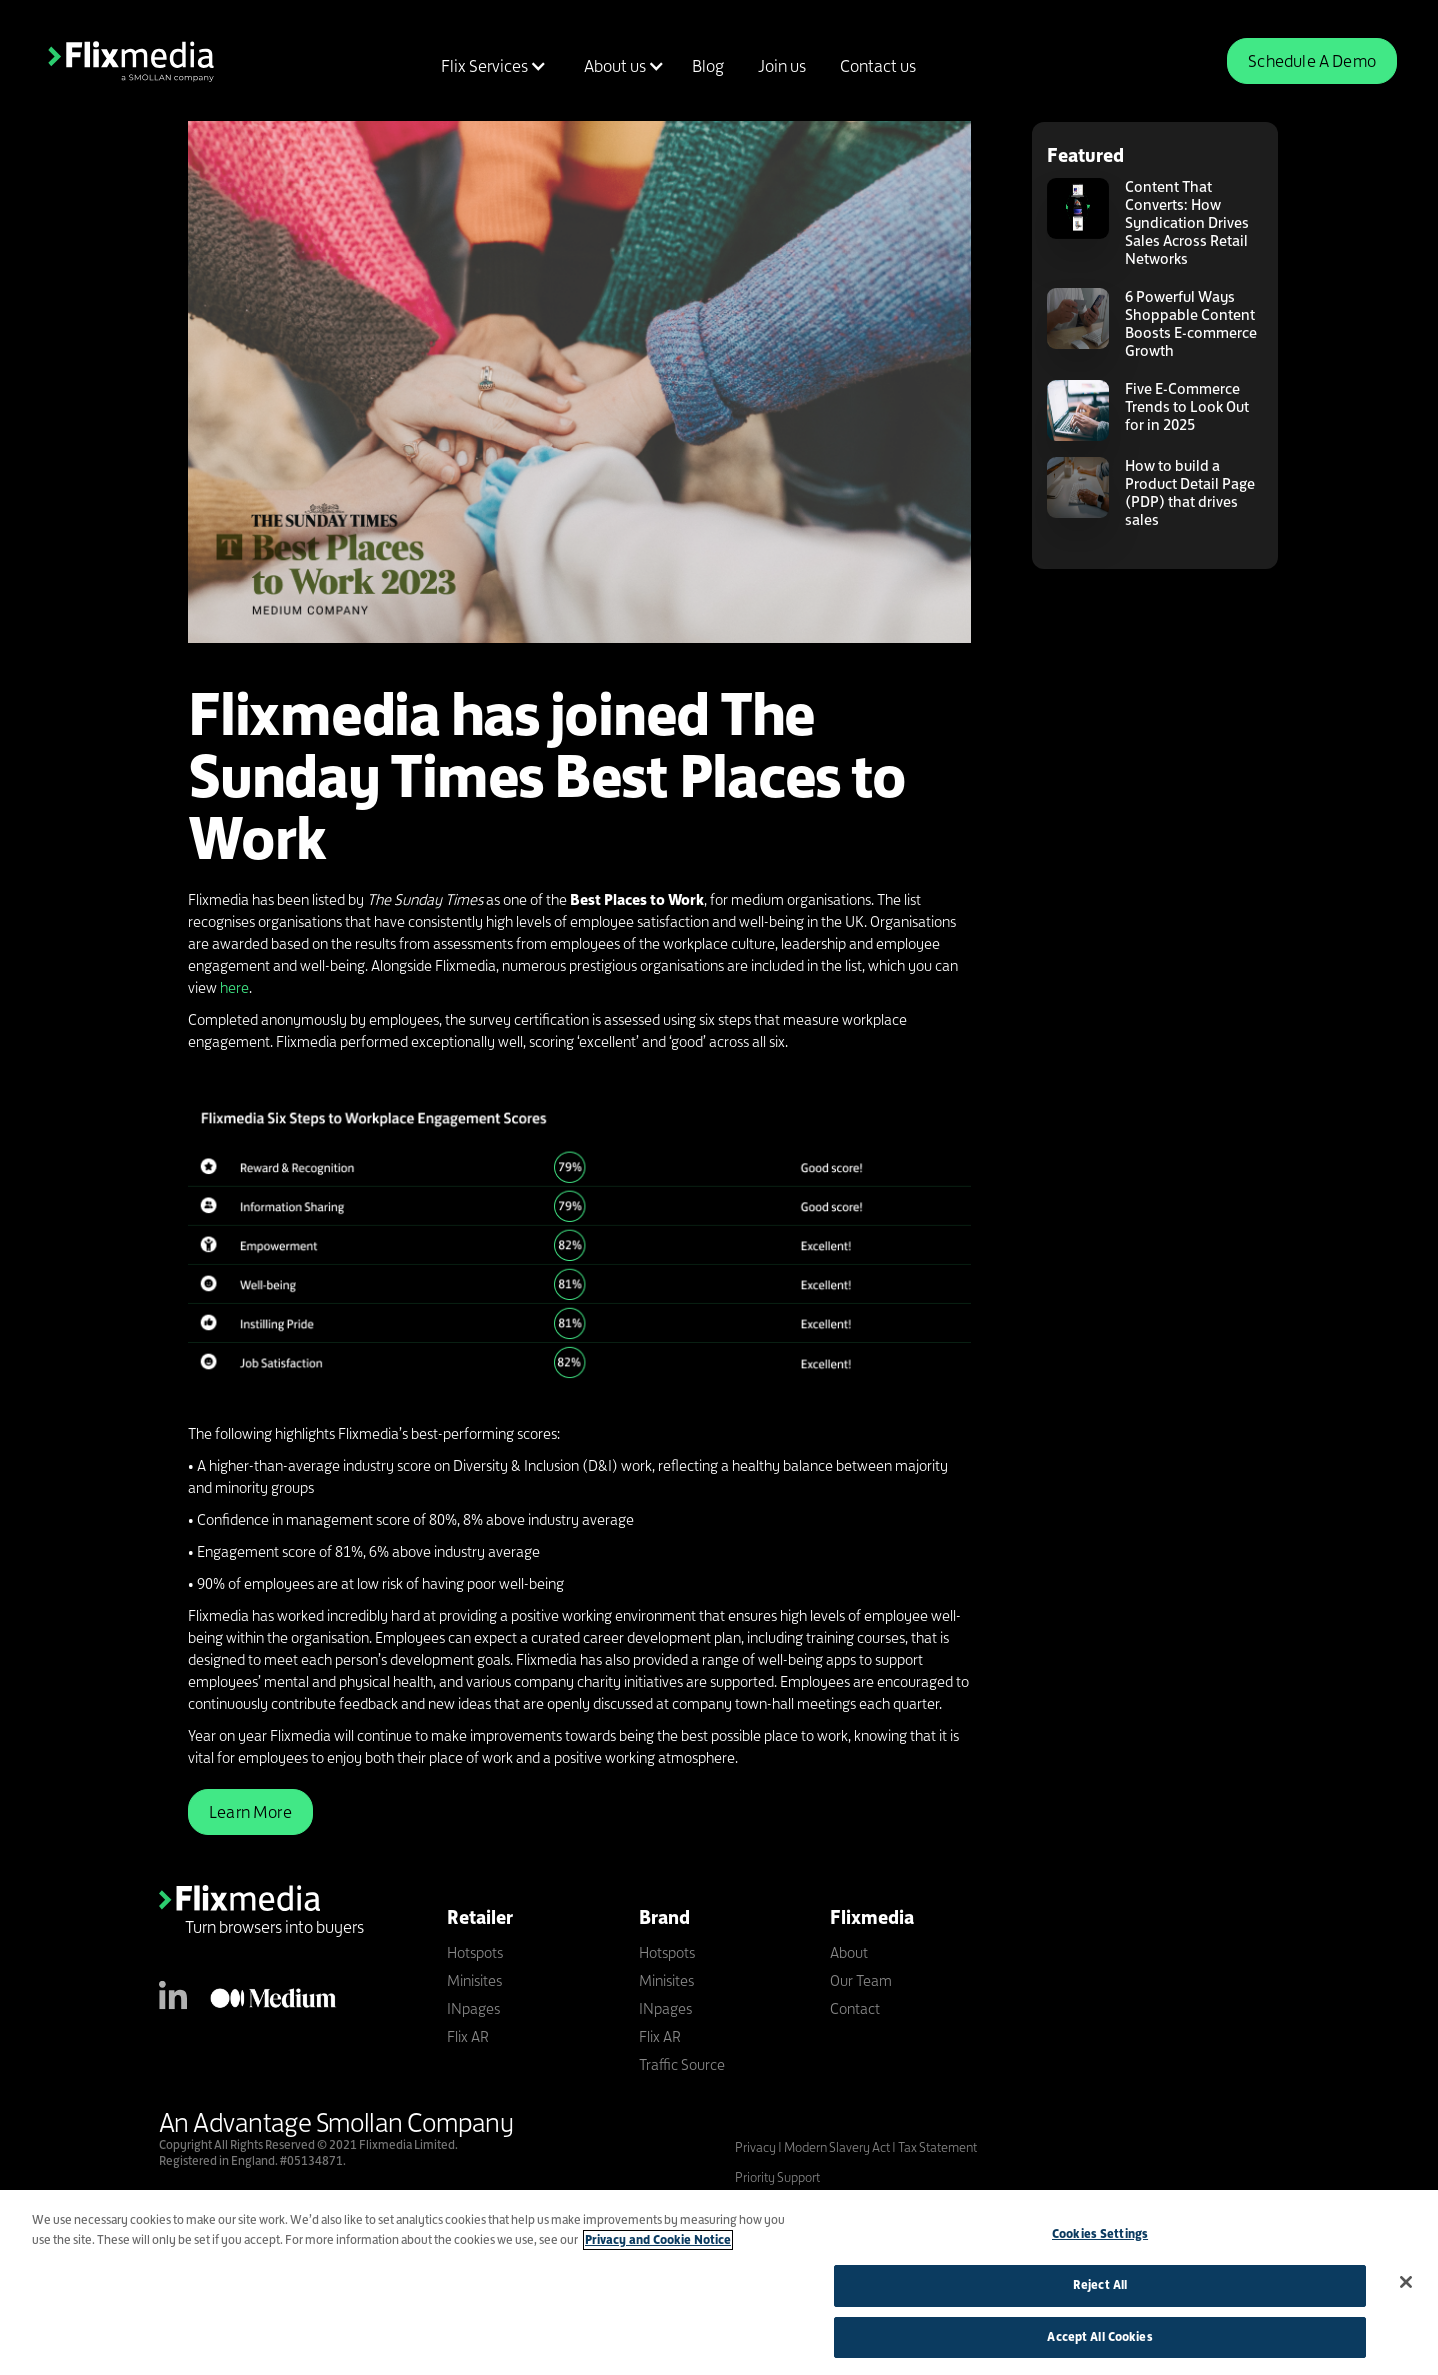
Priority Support (777, 2177)
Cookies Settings (1100, 2240)
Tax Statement (937, 2147)
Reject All (1100, 2291)
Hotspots (475, 1952)
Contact (855, 2008)
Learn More (250, 1812)
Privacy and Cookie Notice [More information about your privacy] (658, 2246)
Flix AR (468, 2036)
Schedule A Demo (1312, 61)
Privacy (756, 2147)
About (849, 1952)
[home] (131, 61)
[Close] (1406, 2288)
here (234, 987)
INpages (473, 2008)
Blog (708, 66)
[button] (490, 66)
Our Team (861, 1980)
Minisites (474, 1980)
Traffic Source (682, 2064)
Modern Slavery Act (837, 2147)
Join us (782, 66)
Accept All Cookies (1099, 2343)
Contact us (878, 66)
